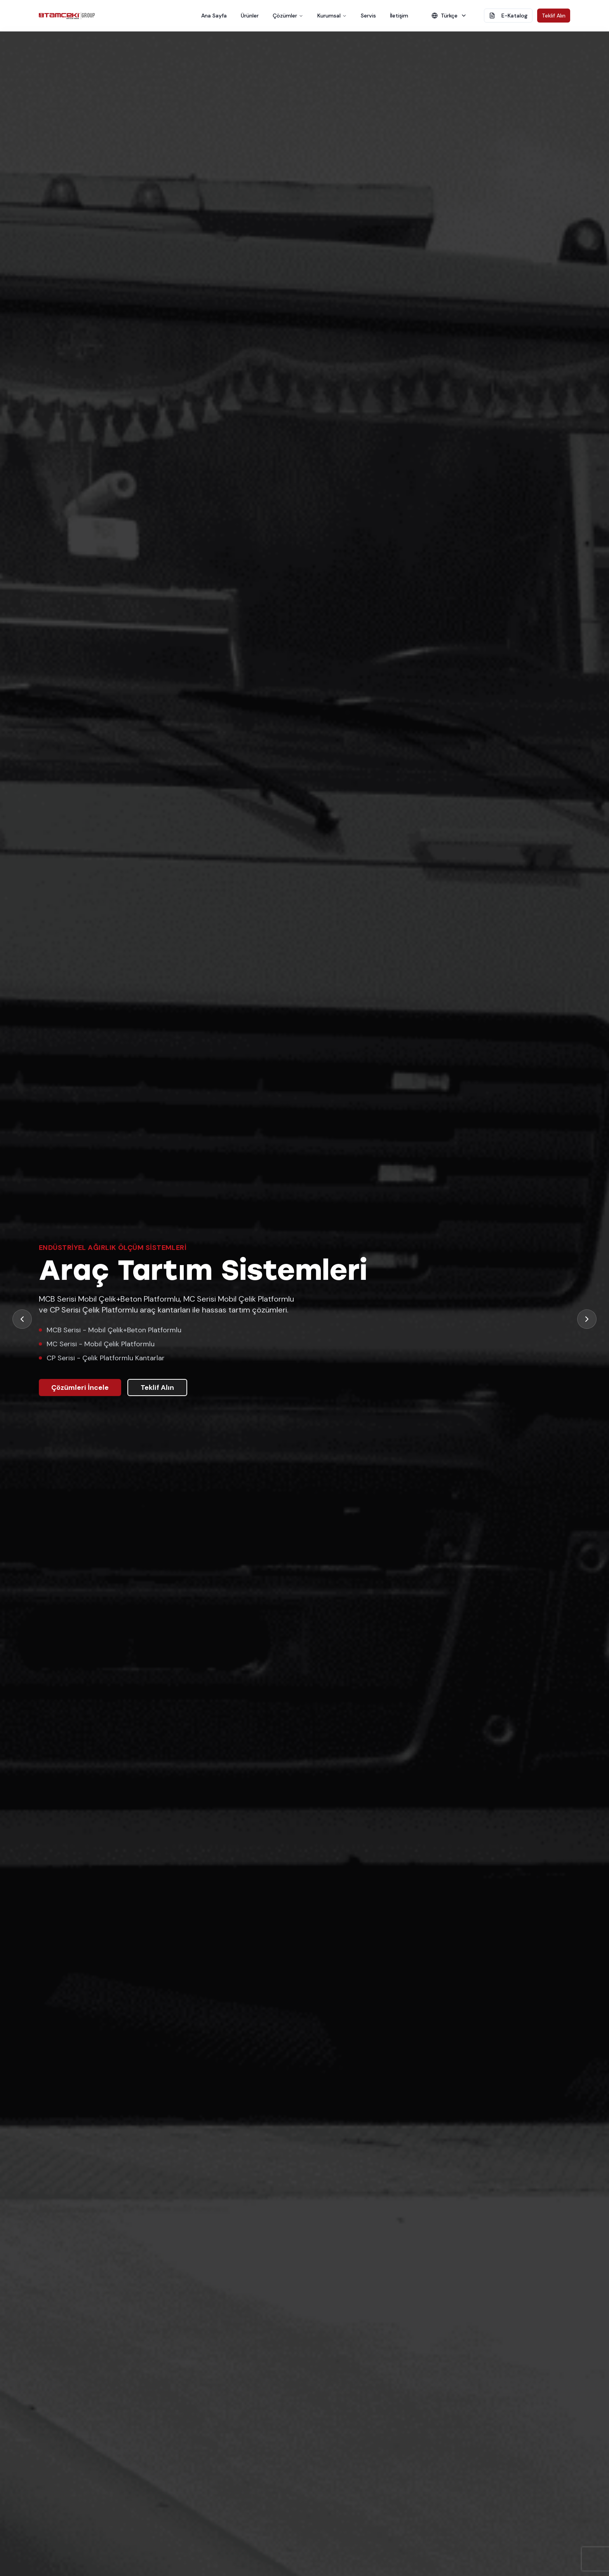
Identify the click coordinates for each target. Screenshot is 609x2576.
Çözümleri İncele (80, 1387)
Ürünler (250, 15)
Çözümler (288, 15)
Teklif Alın (554, 15)
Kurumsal (332, 15)
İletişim (399, 15)
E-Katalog (508, 15)
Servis (368, 15)
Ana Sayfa (214, 15)
